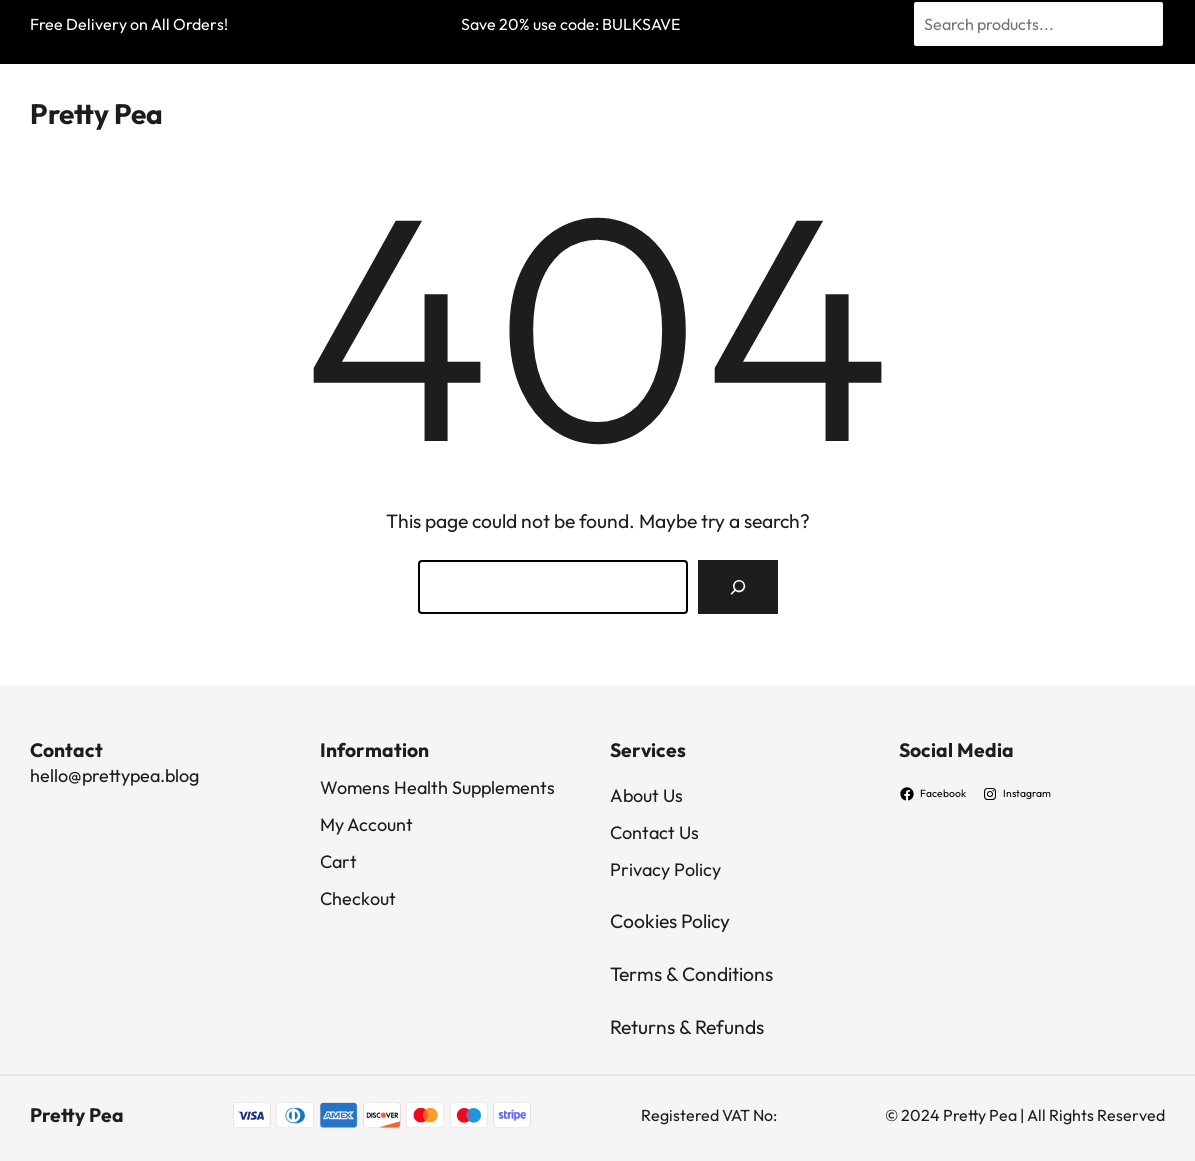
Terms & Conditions (691, 974)
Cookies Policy (670, 921)
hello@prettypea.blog (114, 775)
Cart (338, 861)
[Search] (738, 587)
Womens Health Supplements (437, 787)
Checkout (358, 898)
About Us (646, 795)
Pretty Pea (96, 113)
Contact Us (654, 832)
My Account (366, 824)
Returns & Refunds (687, 1027)
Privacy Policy (665, 869)
